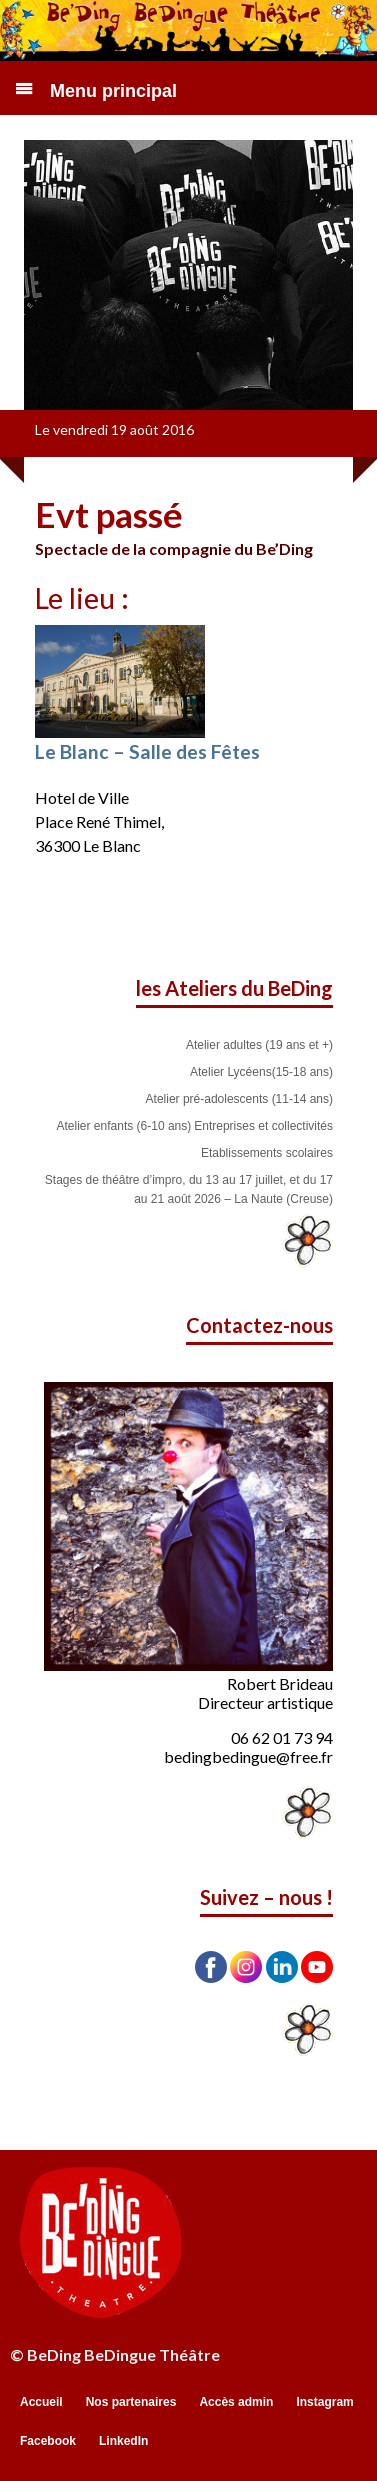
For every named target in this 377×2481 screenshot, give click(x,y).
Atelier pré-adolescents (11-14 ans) (239, 1099)
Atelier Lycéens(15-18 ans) (261, 1072)
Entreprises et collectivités (263, 1126)
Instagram (324, 2402)
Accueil (41, 2402)
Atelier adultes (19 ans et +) (259, 1045)
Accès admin (236, 2402)
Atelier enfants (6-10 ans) (124, 1126)
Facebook (48, 2441)
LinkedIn (123, 2441)
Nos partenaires (131, 2402)
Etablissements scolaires (267, 1153)
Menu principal (113, 91)
